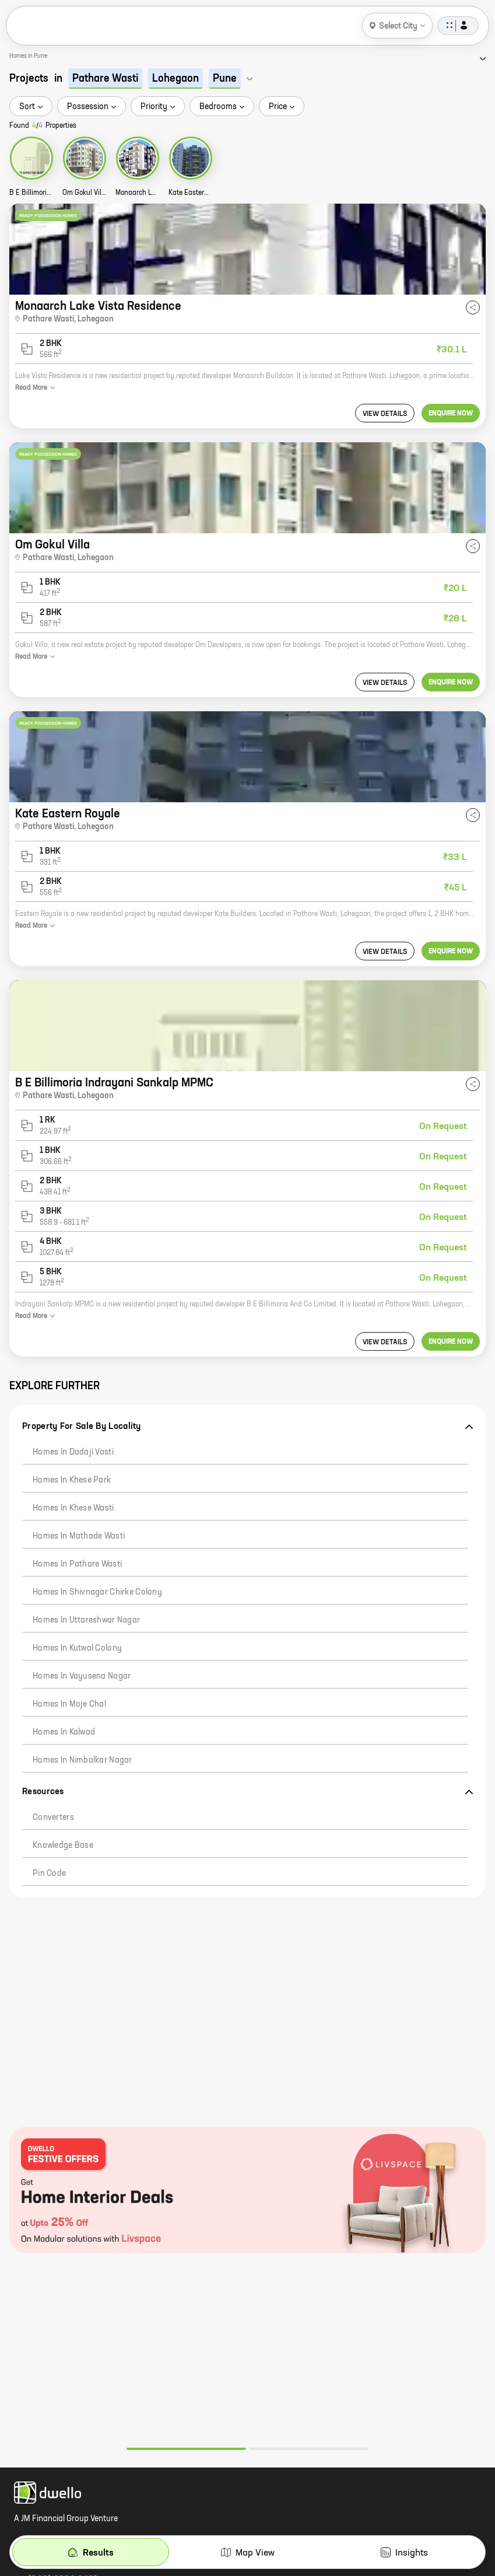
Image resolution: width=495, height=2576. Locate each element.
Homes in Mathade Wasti (79, 1536)
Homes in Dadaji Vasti (73, 1452)
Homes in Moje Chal (69, 1704)
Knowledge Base (63, 1845)
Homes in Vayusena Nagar (82, 1676)
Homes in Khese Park (72, 1480)
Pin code (49, 1873)
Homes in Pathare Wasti (77, 1564)
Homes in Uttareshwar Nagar (86, 1620)
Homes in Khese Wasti (73, 1508)
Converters (53, 1817)
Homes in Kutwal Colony (77, 1648)
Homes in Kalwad (64, 1732)
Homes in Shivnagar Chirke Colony (97, 1592)
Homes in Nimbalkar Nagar (82, 1760)
